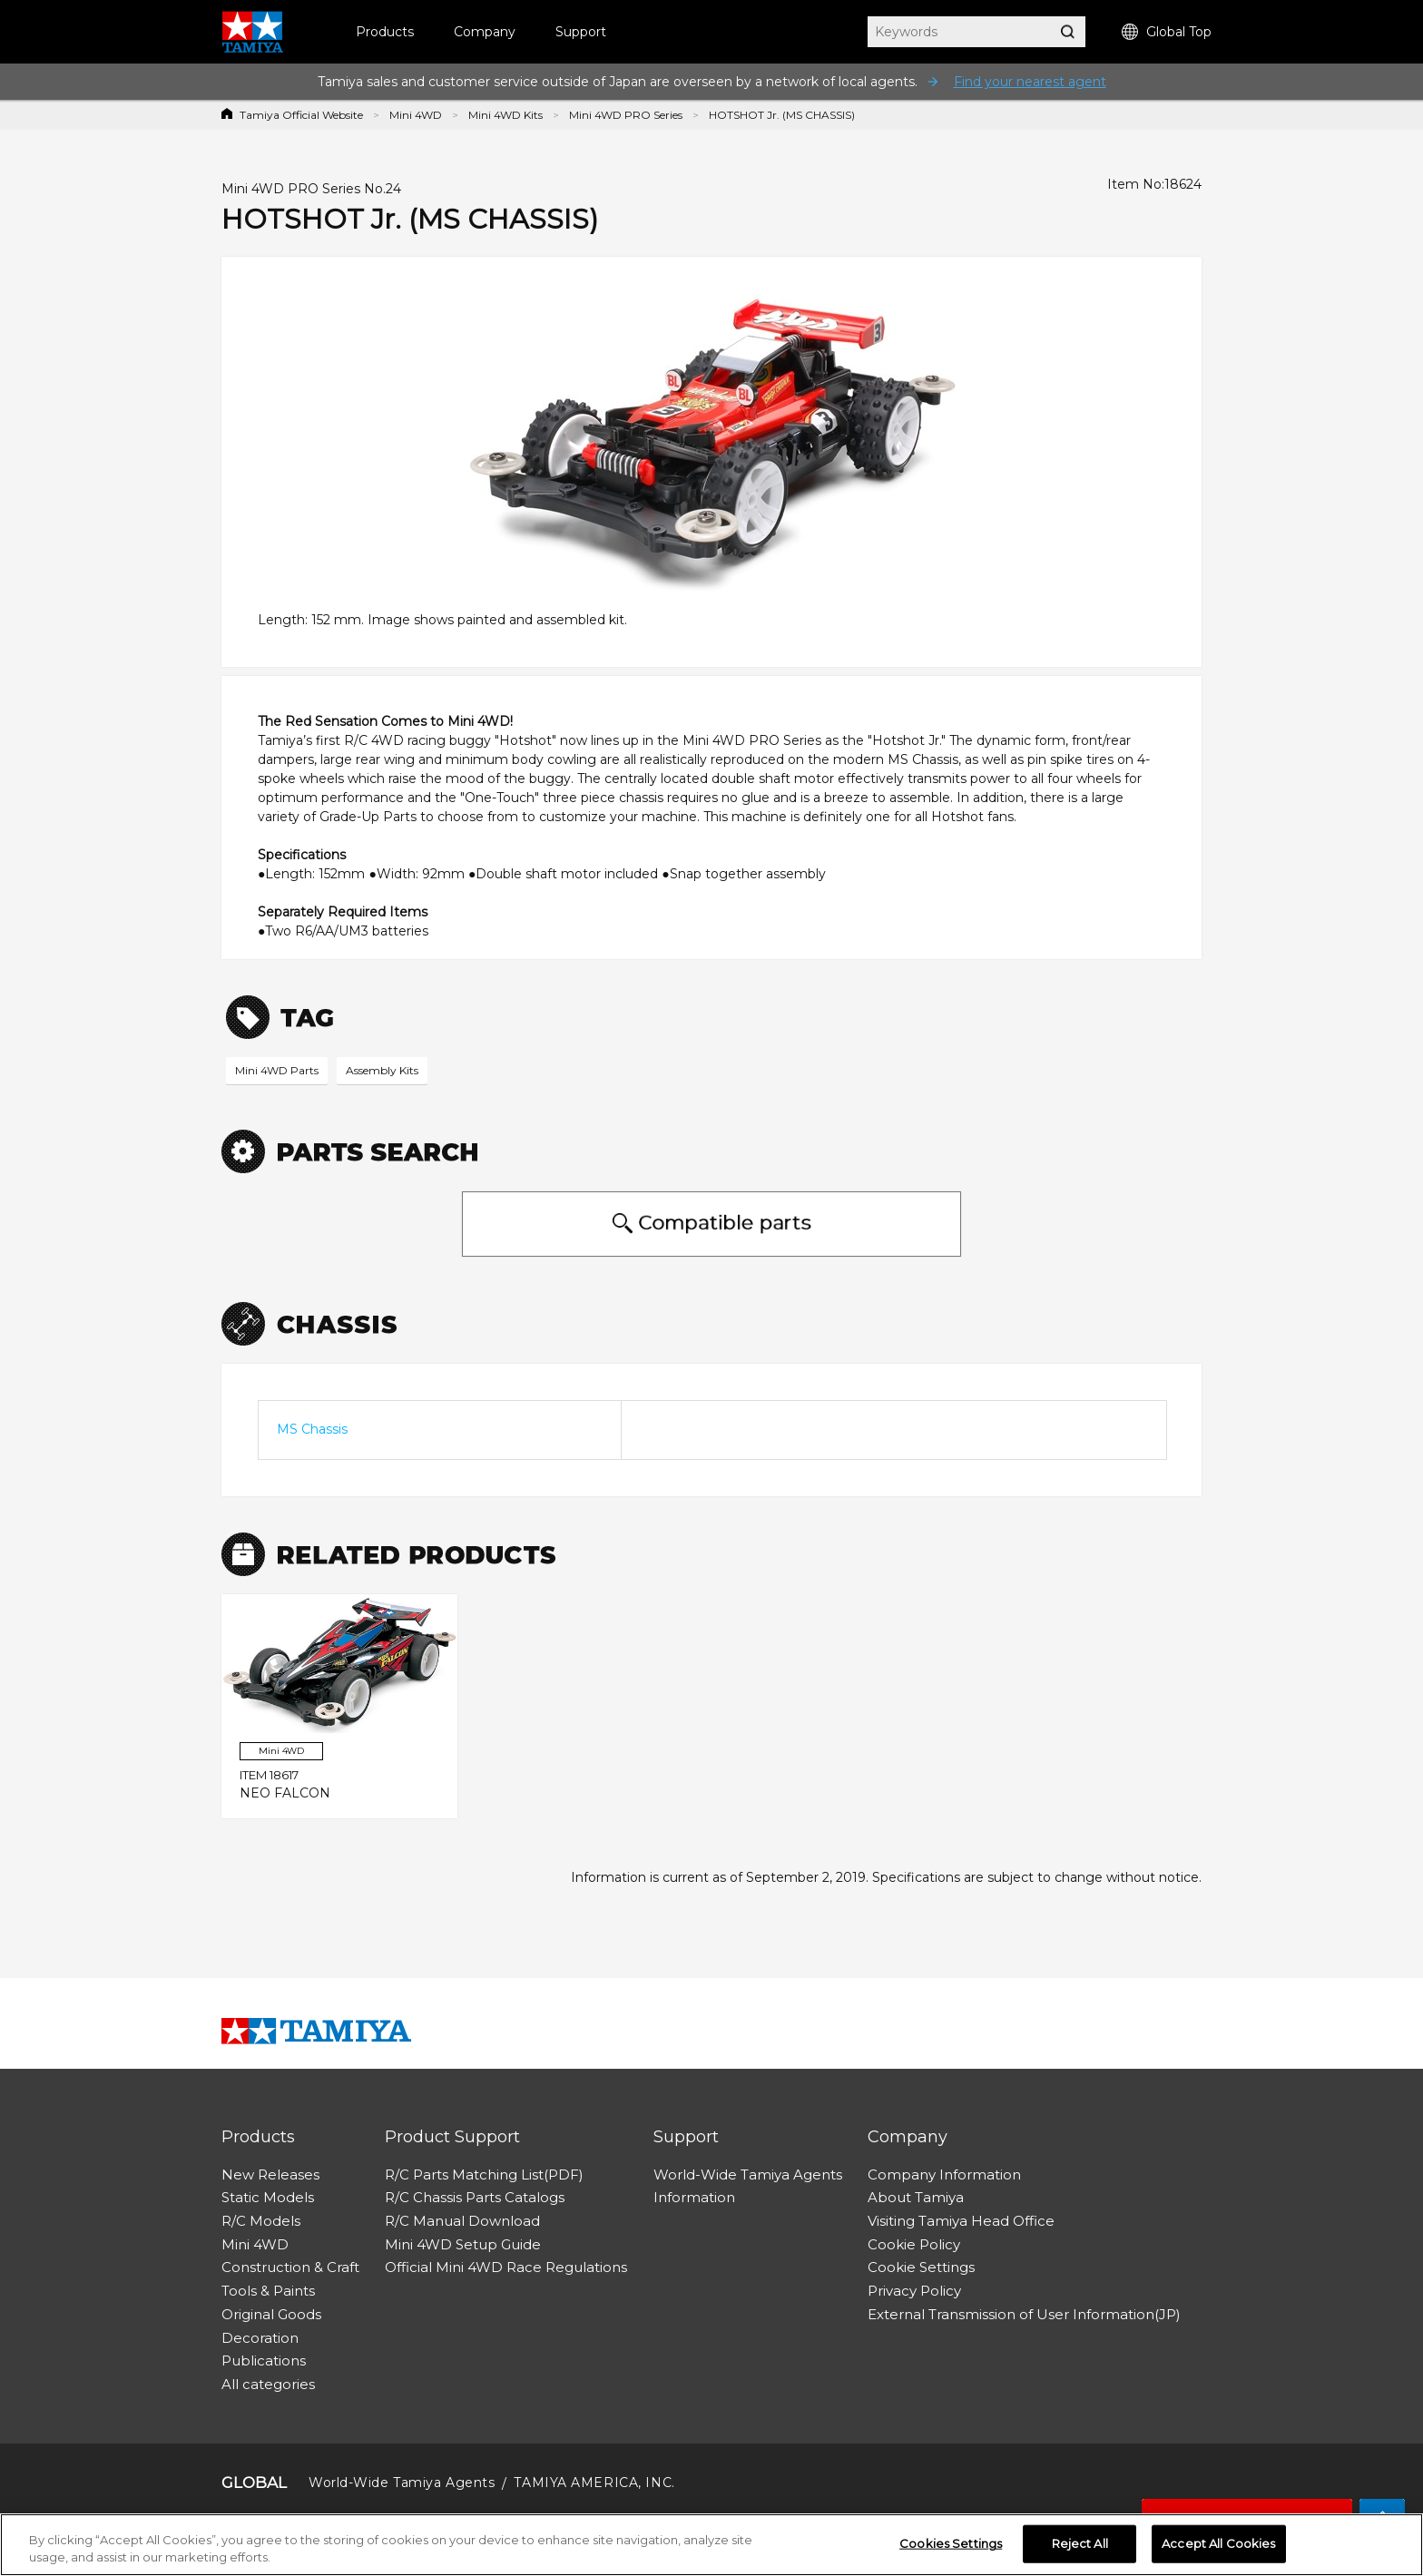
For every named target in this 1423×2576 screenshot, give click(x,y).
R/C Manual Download (462, 2220)
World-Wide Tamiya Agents (747, 2174)
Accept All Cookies (1218, 2543)
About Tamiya (916, 2197)
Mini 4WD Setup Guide (463, 2244)
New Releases (270, 2174)
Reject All (1080, 2543)
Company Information (944, 2174)
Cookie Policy (914, 2244)
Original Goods (271, 2314)
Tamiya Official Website (301, 115)
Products (385, 32)
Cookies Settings (950, 2543)
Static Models (267, 2197)
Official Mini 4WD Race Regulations (506, 2267)
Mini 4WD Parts (277, 1070)
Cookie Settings (921, 2267)
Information (694, 2197)
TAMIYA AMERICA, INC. (594, 2482)
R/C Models (260, 2220)
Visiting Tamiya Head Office (961, 2220)
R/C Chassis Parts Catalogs (474, 2197)
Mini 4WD (415, 115)
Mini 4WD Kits (505, 115)
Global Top (1167, 32)
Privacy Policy (914, 2290)
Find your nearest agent (1030, 81)
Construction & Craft (290, 2267)
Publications (263, 2360)
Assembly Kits (382, 1070)
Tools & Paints (268, 2290)
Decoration (260, 2337)
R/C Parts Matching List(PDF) (484, 2174)
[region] (711, 2544)
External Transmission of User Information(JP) (1024, 2314)
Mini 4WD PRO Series (625, 115)
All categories (268, 2384)
